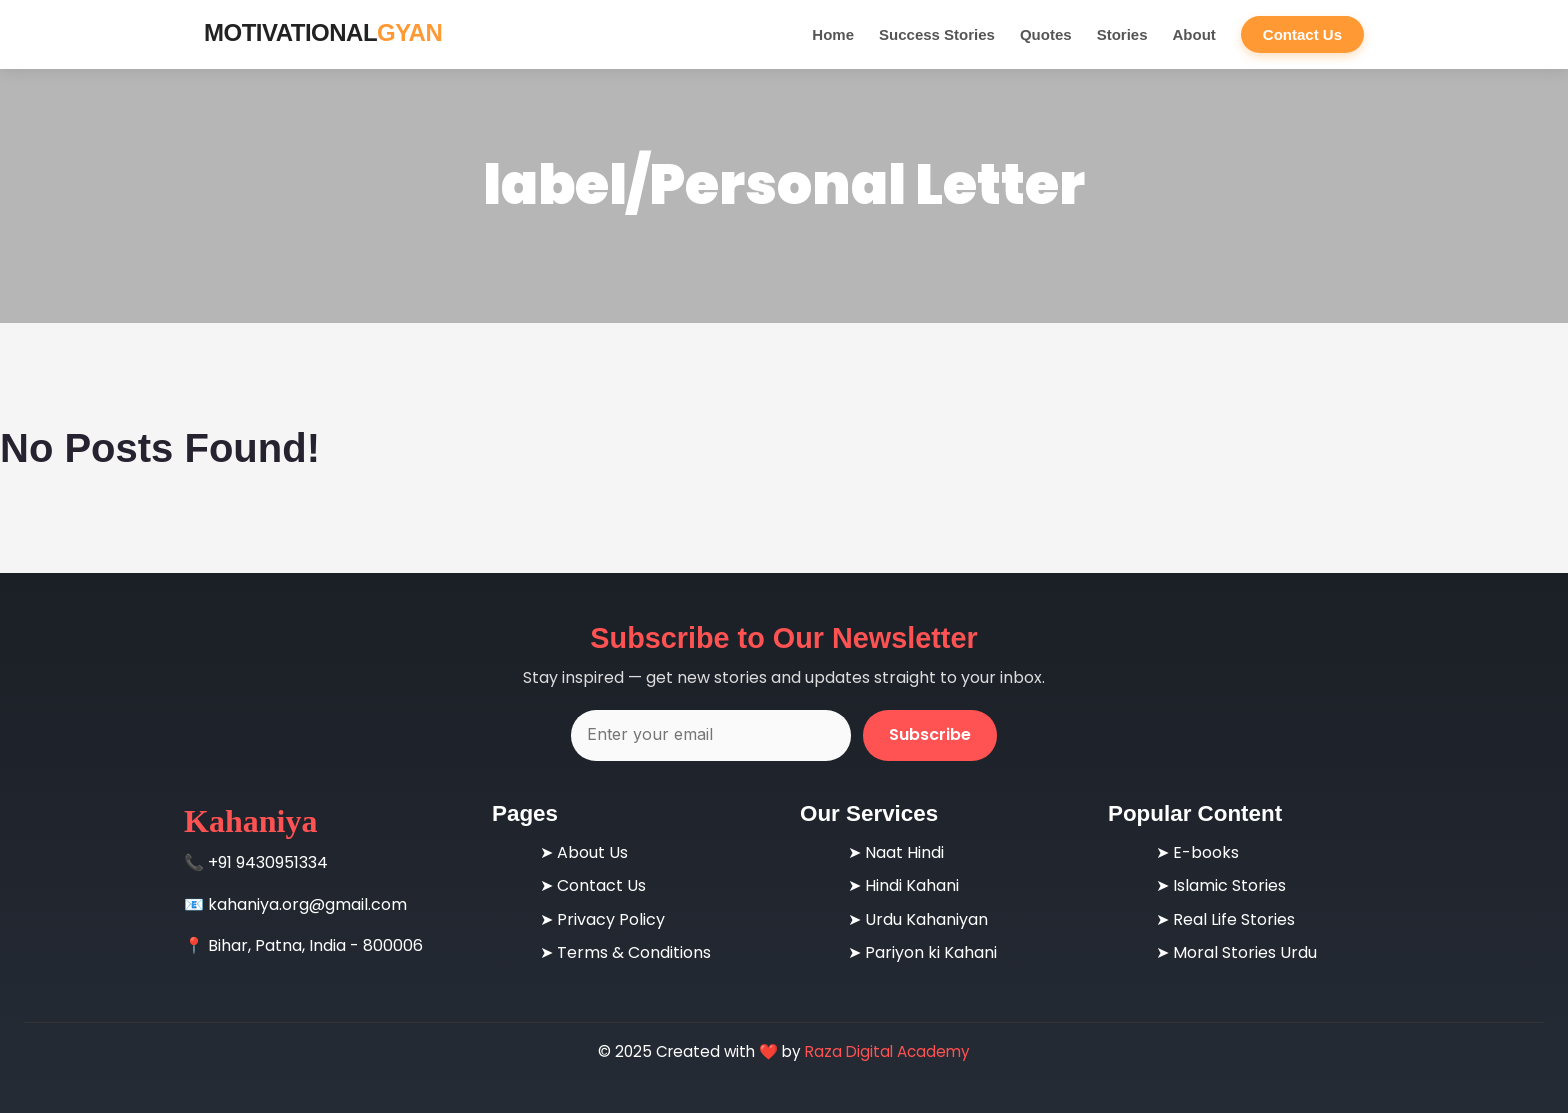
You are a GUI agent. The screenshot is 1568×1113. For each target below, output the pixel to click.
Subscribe (930, 734)
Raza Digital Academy (887, 1051)
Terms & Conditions (634, 952)
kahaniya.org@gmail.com (307, 904)
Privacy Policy (611, 919)
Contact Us (1302, 34)
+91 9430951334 (268, 862)
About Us (592, 852)
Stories (1122, 34)
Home (833, 34)
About (1193, 34)
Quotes (1046, 34)
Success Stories (937, 34)
